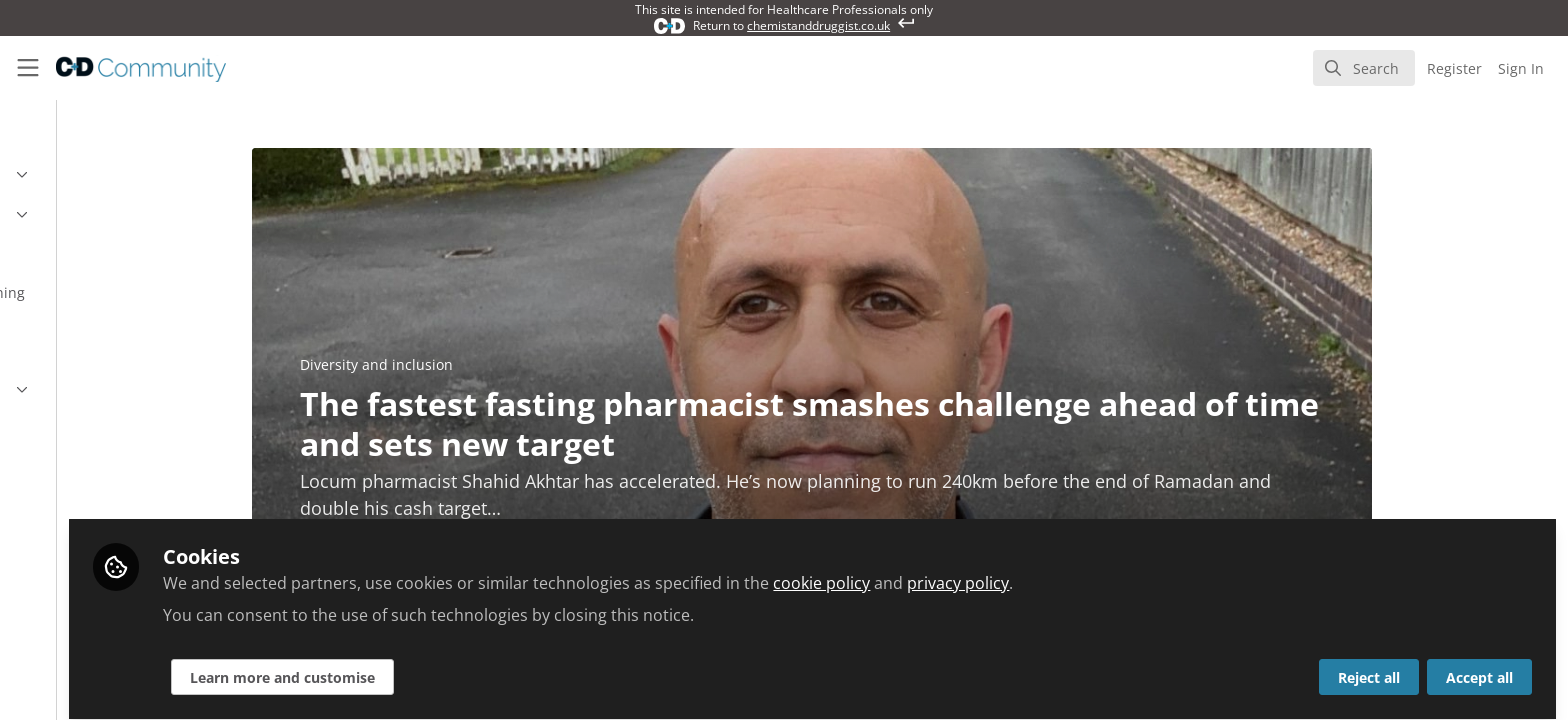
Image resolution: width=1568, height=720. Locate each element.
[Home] (128, 68)
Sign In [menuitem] (1521, 68)
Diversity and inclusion (476, 364)
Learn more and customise (481, 666)
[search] (1364, 68)
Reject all (1369, 666)
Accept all (1479, 666)
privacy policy (1157, 572)
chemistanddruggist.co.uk (818, 25)
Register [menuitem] (1454, 68)
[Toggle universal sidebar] (28, 68)
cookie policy (1020, 572)
